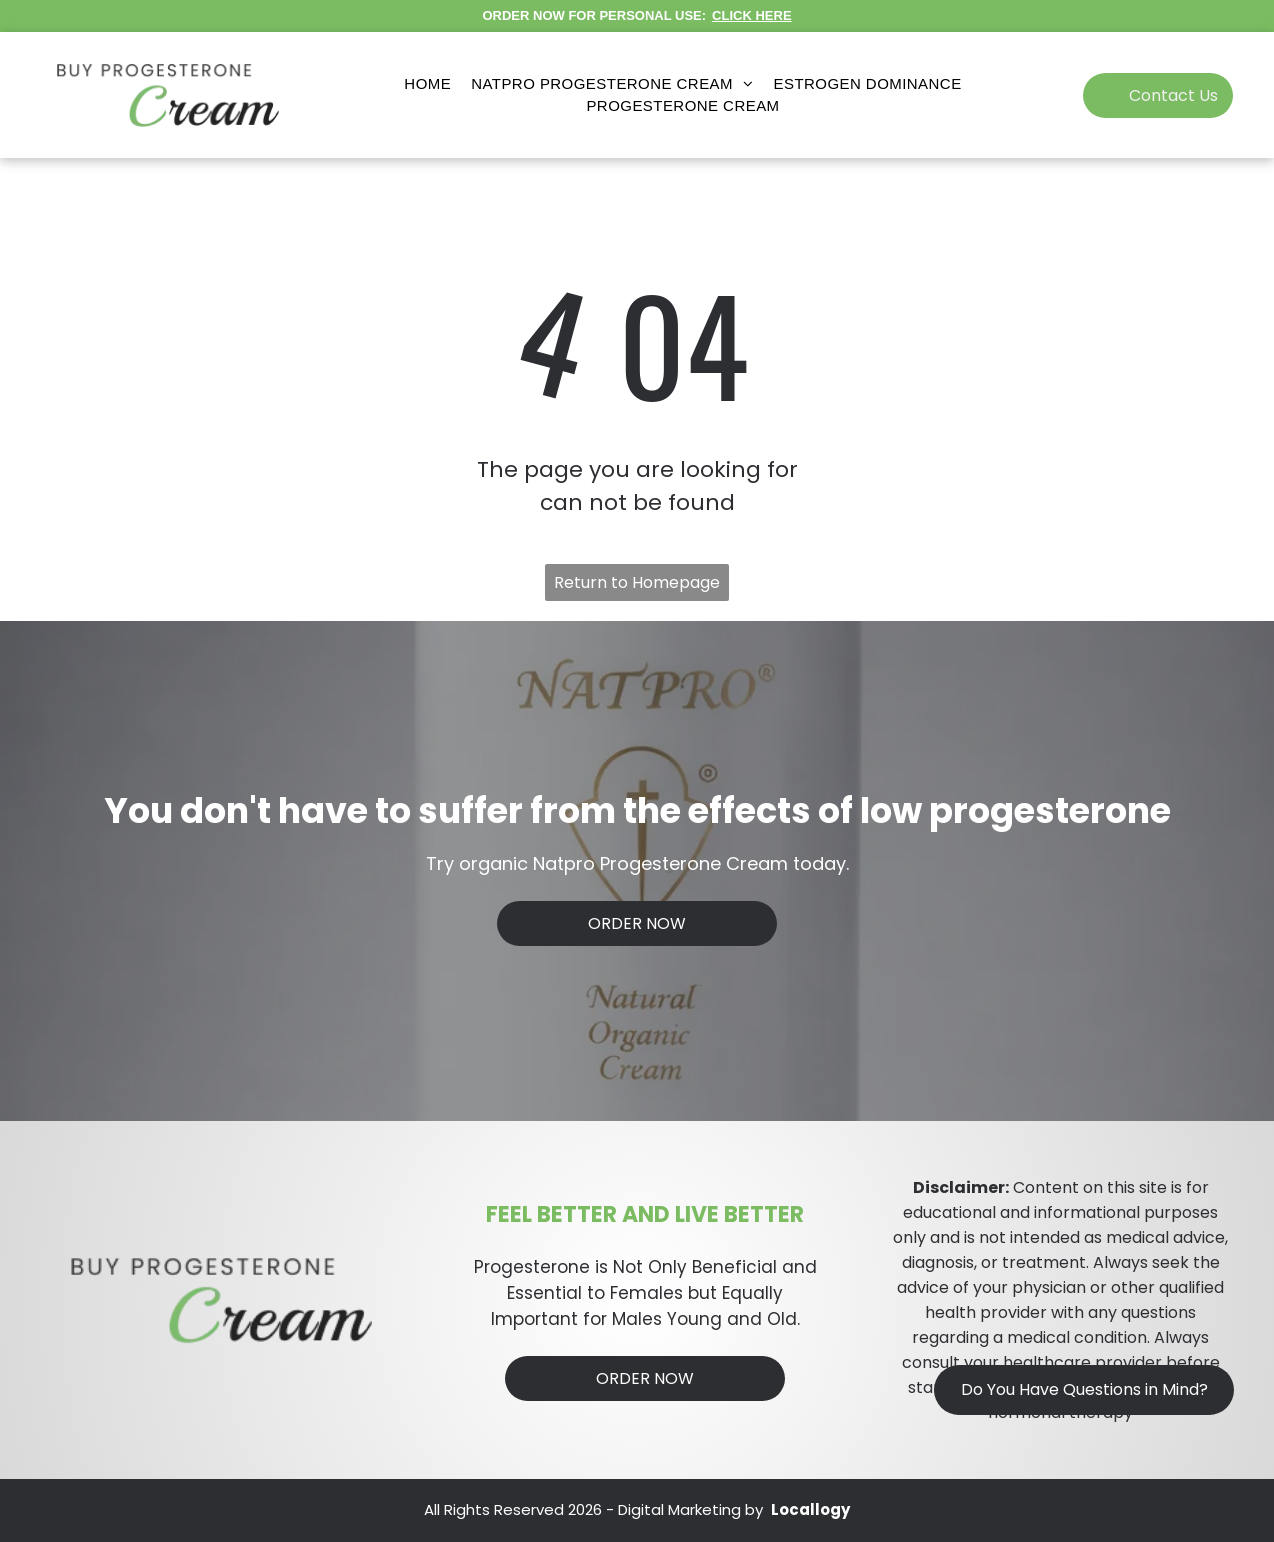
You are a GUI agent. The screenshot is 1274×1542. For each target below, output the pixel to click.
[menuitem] (427, 84)
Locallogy (810, 1509)
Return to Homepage (637, 582)
